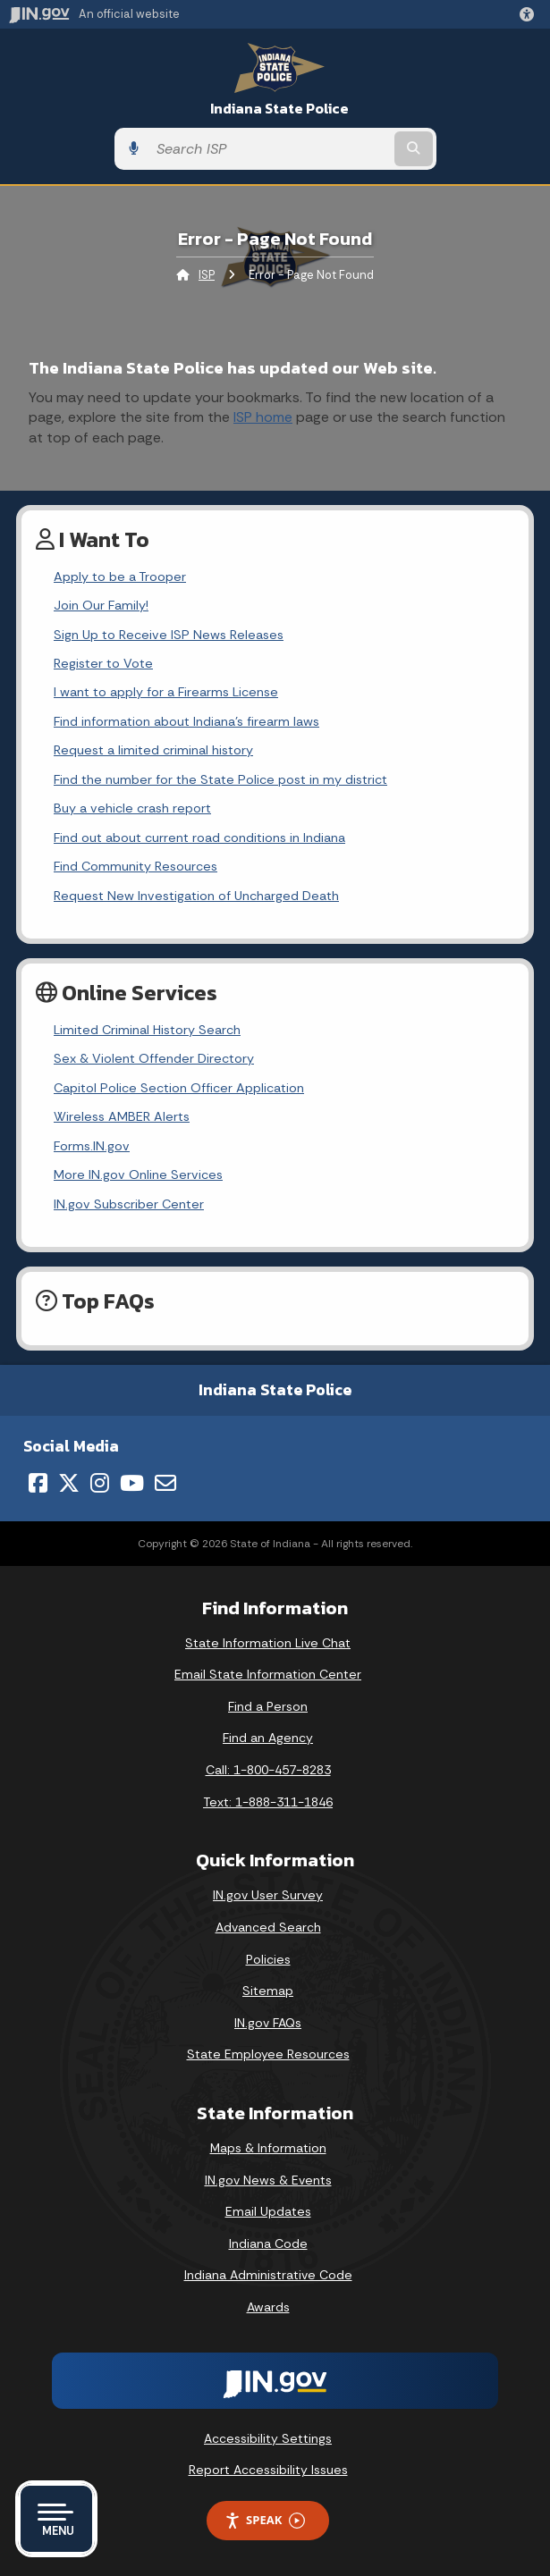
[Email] (165, 1483)
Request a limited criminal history (153, 750)
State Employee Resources (268, 2054)
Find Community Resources (135, 866)
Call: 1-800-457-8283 (268, 1770)
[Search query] (269, 148)
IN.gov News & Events (268, 2180)
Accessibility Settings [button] (268, 2438)
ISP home (262, 417)
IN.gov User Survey (268, 1895)
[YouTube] (132, 1483)
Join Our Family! (101, 605)
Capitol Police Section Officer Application (179, 1088)
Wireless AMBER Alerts (122, 1116)
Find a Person (268, 1706)
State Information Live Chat (268, 1643)
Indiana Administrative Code (268, 2275)
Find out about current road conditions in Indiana (199, 837)
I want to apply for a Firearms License (166, 692)
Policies (268, 1959)
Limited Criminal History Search (147, 1030)
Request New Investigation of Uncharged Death (196, 896)
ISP (207, 274)
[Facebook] (38, 1483)
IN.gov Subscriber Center (129, 1204)
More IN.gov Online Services (138, 1174)
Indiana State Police (279, 108)
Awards (268, 2307)
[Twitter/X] (69, 1483)
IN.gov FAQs (267, 2023)
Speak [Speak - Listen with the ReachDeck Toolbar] (264, 2520)
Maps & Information (268, 2148)
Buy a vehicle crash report (132, 808)
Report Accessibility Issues (268, 2470)
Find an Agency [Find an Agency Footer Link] (268, 1738)
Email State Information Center (267, 1674)
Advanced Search (268, 1927)
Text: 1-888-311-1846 (268, 1802)
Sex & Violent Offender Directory (154, 1058)
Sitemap (267, 1991)
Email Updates (268, 2211)
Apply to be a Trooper (120, 576)
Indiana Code (268, 2243)
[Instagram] (99, 1483)
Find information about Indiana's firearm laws (186, 721)
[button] (530, 14)
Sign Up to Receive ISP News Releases (168, 635)
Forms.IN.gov (92, 1146)
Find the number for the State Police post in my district (220, 779)
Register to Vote (103, 663)
